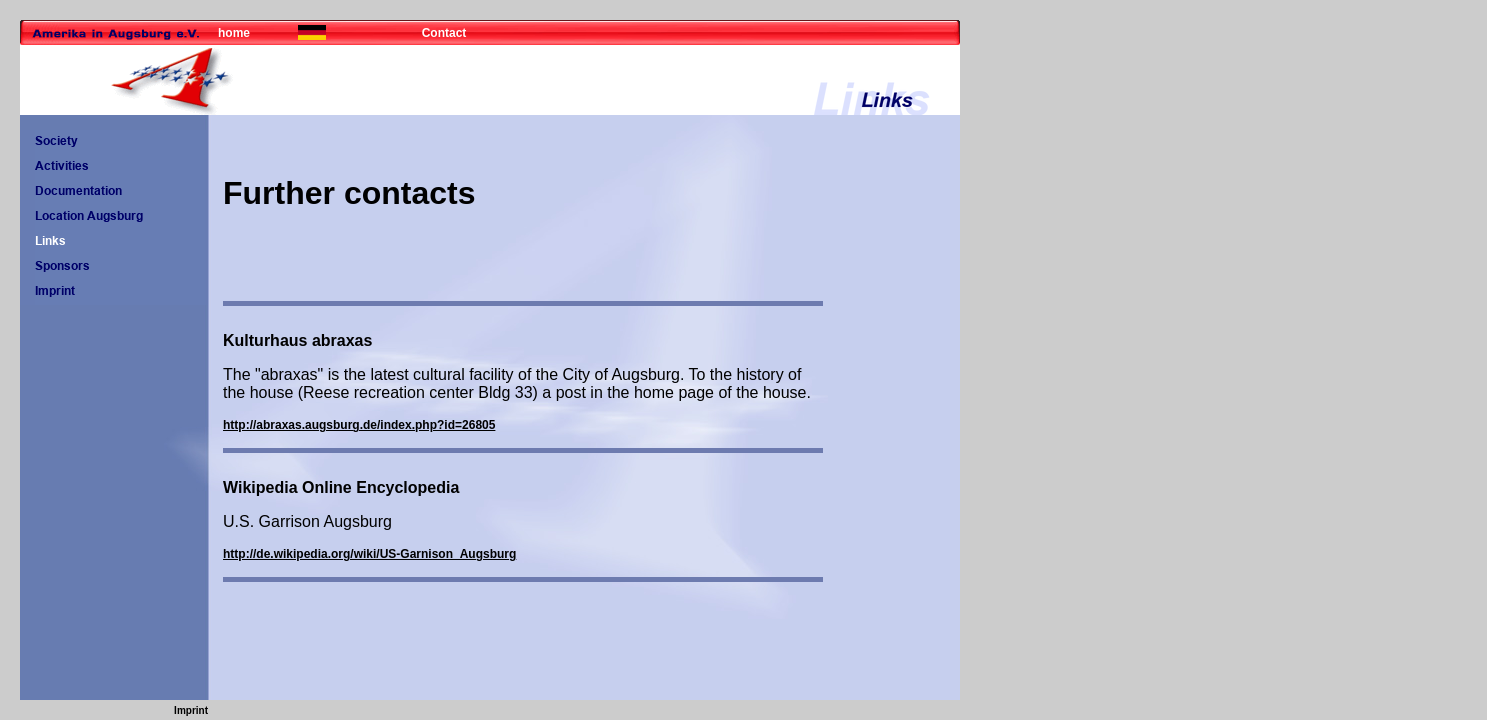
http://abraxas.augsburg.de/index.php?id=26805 (359, 425)
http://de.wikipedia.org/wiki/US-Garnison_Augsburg (369, 554)
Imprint (191, 710)
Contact (444, 33)
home (234, 33)
